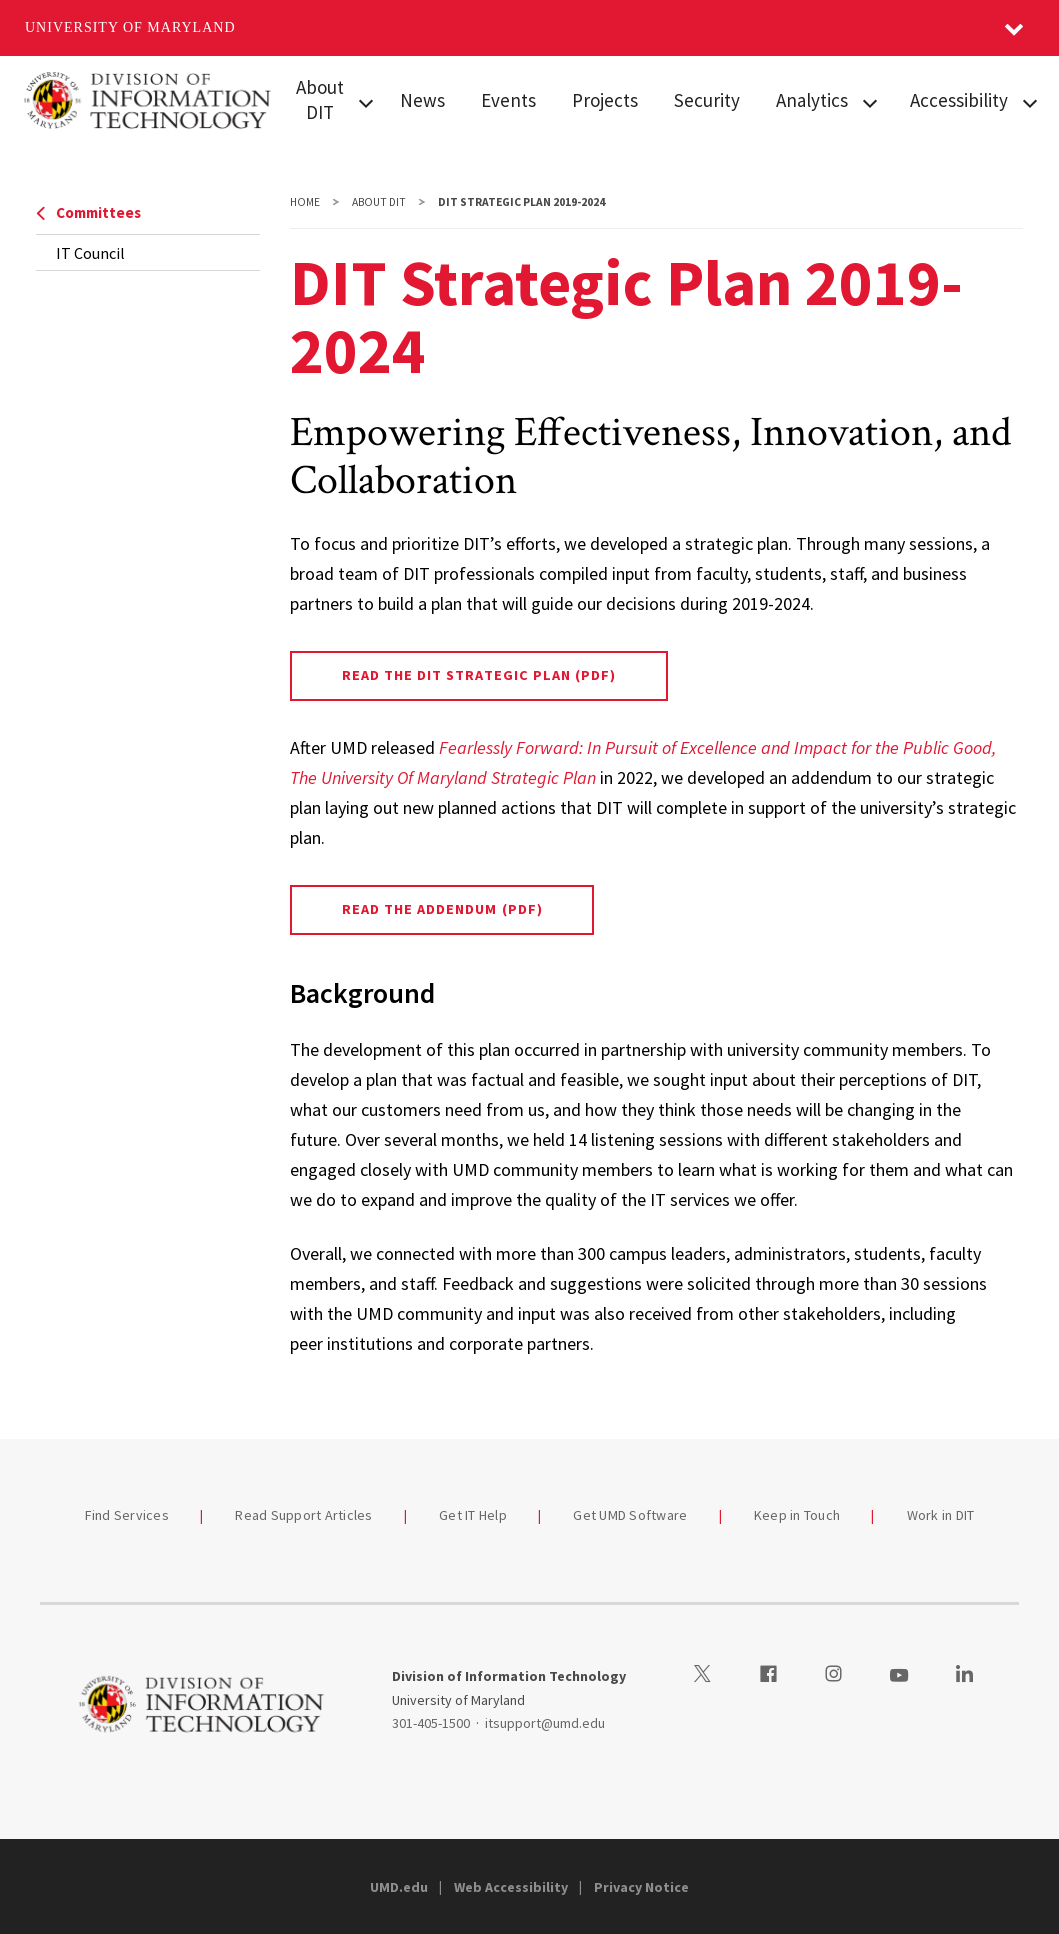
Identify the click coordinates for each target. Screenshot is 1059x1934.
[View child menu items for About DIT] (366, 101)
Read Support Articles (303, 1515)
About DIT (320, 99)
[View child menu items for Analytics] (870, 101)
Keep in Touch (797, 1515)
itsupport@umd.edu (545, 1723)
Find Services (127, 1515)
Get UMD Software (630, 1515)
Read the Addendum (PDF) (442, 909)
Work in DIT (941, 1515)
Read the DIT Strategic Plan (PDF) (479, 675)
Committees (88, 212)
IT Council (90, 253)
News (422, 100)
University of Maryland (130, 27)
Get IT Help (473, 1515)
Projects (605, 100)
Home (305, 202)
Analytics (812, 100)
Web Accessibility (511, 1887)
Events (508, 100)
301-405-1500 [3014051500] (431, 1723)
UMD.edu (399, 1887)
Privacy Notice (641, 1887)
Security (707, 100)
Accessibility (959, 100)
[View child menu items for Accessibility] (1030, 101)
